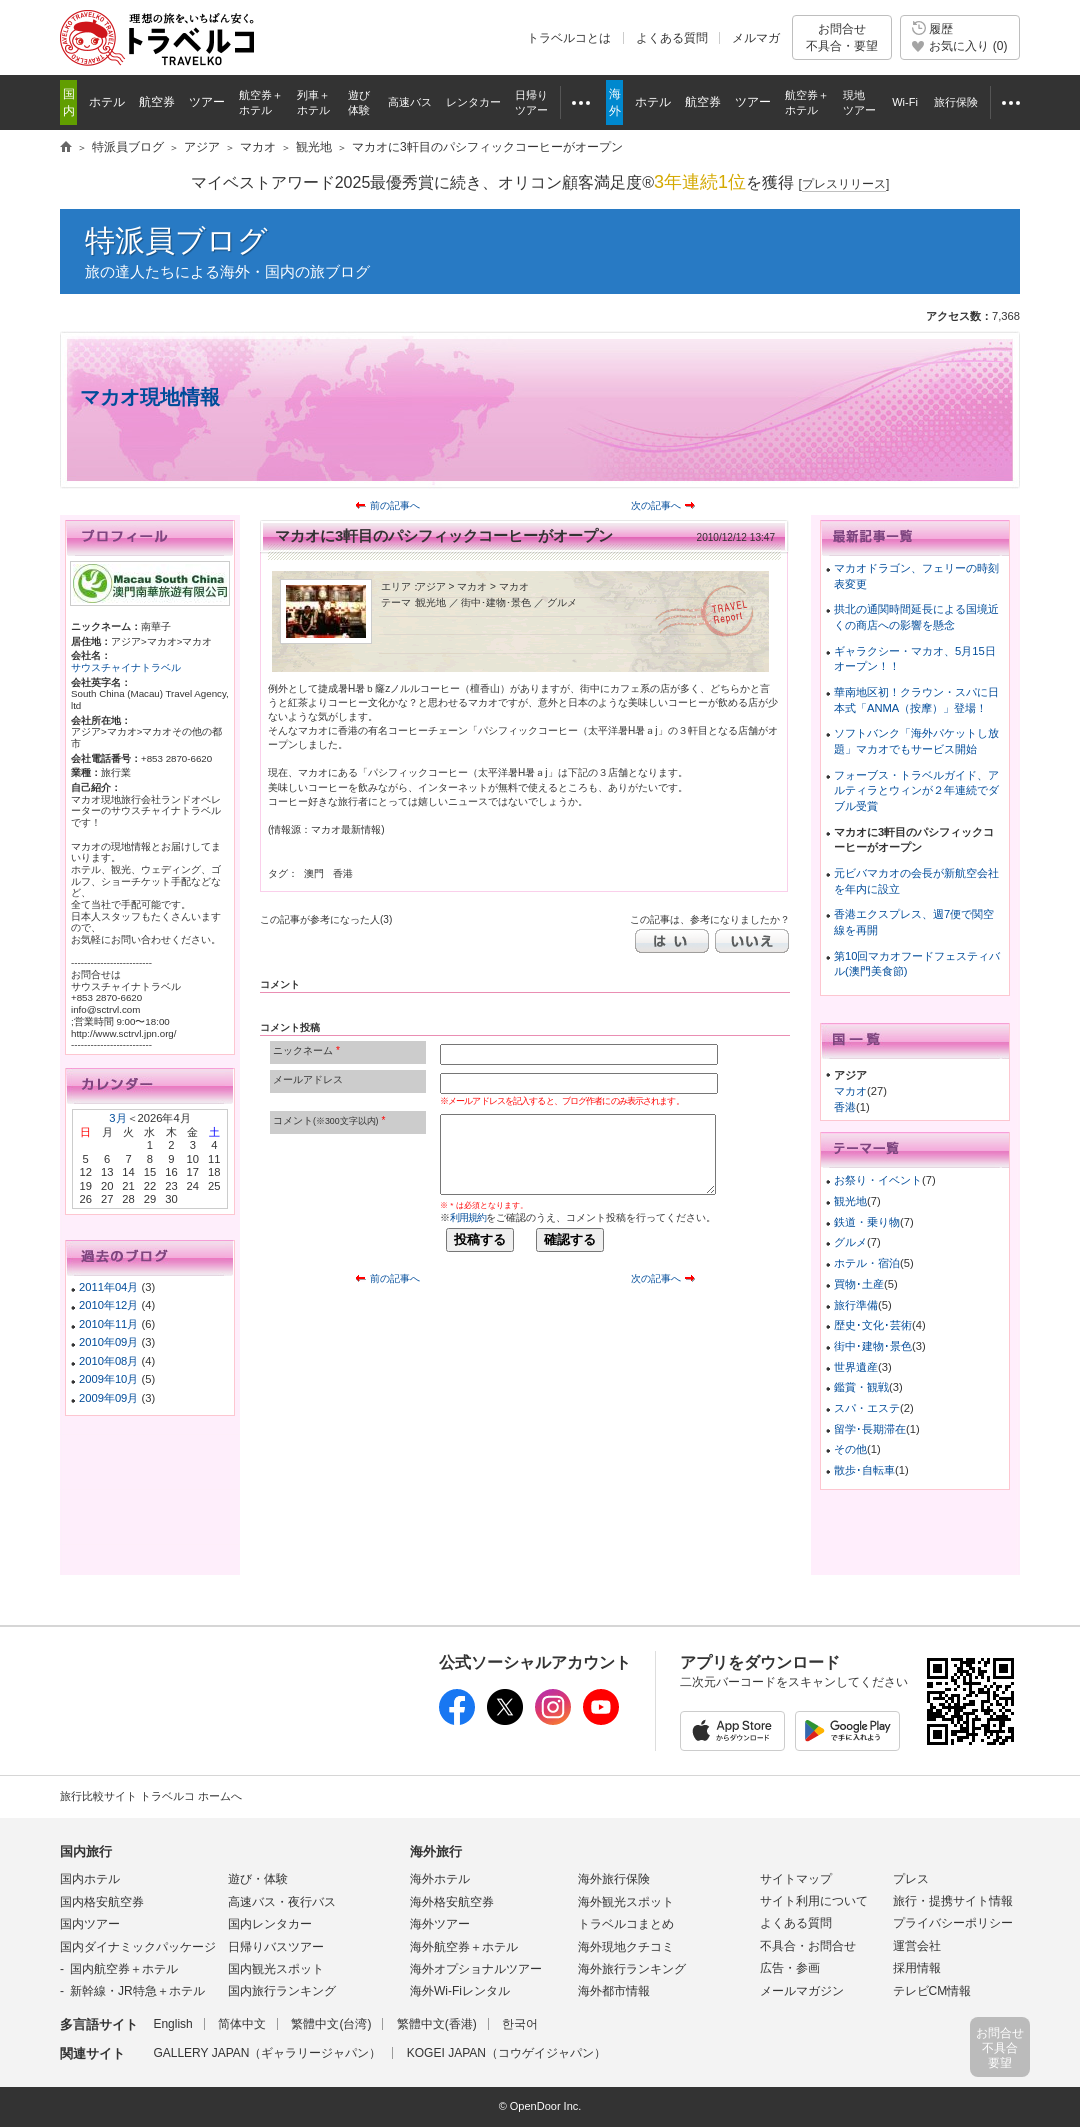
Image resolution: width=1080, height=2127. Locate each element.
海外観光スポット (626, 1902)
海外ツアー (440, 1924)
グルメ (850, 1242)
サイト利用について (814, 1901)
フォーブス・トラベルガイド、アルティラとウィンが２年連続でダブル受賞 (916, 790)
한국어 (520, 2024)
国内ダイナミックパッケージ (138, 1947)
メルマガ (756, 38)
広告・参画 (790, 1968)
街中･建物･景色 (873, 1346)
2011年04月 (108, 1287)
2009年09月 (108, 1398)
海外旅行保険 (614, 1879)
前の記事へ (395, 505)
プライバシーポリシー (953, 1923)
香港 (845, 1107)
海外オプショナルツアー (476, 1969)
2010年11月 (108, 1324)
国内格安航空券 (102, 1902)
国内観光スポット (276, 1969)
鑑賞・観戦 (861, 1387)
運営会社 (917, 1946)
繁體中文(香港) (437, 2024)
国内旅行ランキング (282, 1991)
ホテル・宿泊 (867, 1263)
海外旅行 (436, 1851)
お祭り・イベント (878, 1180)
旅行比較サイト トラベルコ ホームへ (151, 1796)
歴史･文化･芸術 (873, 1325)
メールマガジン (802, 1991)
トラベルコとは (569, 38)
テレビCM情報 (932, 1991)
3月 (117, 1118)
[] (844, 184)
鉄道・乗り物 (867, 1222)
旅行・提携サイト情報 (953, 1901)
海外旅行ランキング (632, 1969)
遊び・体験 (258, 1879)
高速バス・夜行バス (282, 1902)
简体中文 (242, 2024)
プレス (911, 1879)
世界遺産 (856, 1367)
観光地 (850, 1201)
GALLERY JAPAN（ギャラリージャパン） (267, 2053)
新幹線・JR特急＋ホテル (137, 1991)
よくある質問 (672, 38)
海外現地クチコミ (626, 1947)
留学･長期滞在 (870, 1429)
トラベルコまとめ (626, 1924)
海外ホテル (440, 1879)
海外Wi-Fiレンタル (460, 1991)
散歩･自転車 (864, 1470)
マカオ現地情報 (150, 397)
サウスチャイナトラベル (126, 667)
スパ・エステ (867, 1408)
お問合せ (842, 37)
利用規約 (468, 1217)
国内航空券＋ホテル (124, 1969)
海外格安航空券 (452, 1902)
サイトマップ (796, 1879)
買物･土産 (859, 1284)
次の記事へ (656, 505)
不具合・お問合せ (808, 1946)
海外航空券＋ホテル (464, 1947)
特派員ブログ (176, 240)
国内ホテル (90, 1879)
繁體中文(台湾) (331, 2024)
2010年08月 (108, 1361)
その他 (850, 1449)
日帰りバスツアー (276, 1947)
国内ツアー (90, 1924)
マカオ (850, 1091)
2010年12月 (108, 1305)
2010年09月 (108, 1342)
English (172, 2024)
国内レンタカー (270, 1924)
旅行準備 (856, 1305)
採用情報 (917, 1968)
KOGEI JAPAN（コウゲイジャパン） (506, 2053)
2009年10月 (108, 1379)
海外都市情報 (614, 1991)
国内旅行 (86, 1851)
